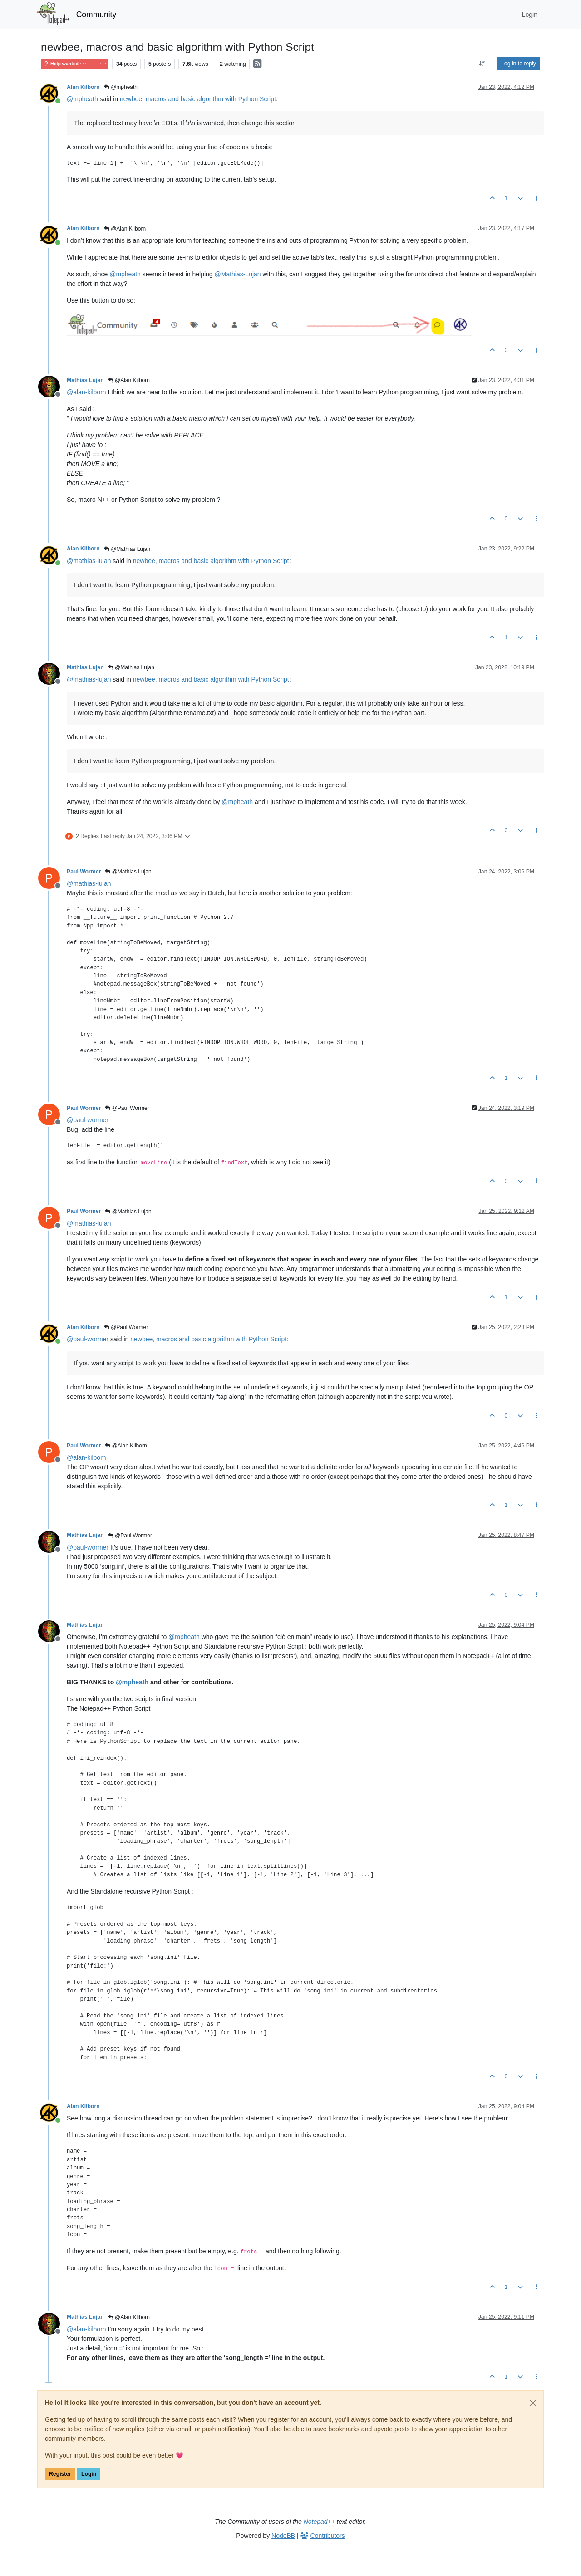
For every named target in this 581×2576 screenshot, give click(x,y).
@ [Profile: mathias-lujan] (89, 560)
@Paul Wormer (127, 1108)
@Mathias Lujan (127, 549)
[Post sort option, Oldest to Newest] (482, 63)
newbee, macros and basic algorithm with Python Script (198, 99)
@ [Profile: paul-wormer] (87, 1120)
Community (96, 14)
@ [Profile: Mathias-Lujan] (238, 274)
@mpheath (121, 87)
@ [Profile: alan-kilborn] (86, 392)
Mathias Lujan (85, 380)
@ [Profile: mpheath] (82, 99)
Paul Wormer (84, 871)
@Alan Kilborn (125, 229)
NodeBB (283, 2535)
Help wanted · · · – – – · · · (74, 64)
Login (88, 2474)
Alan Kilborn (83, 87)
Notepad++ (319, 2521)
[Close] (532, 2403)
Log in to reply (518, 63)
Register (60, 2474)
